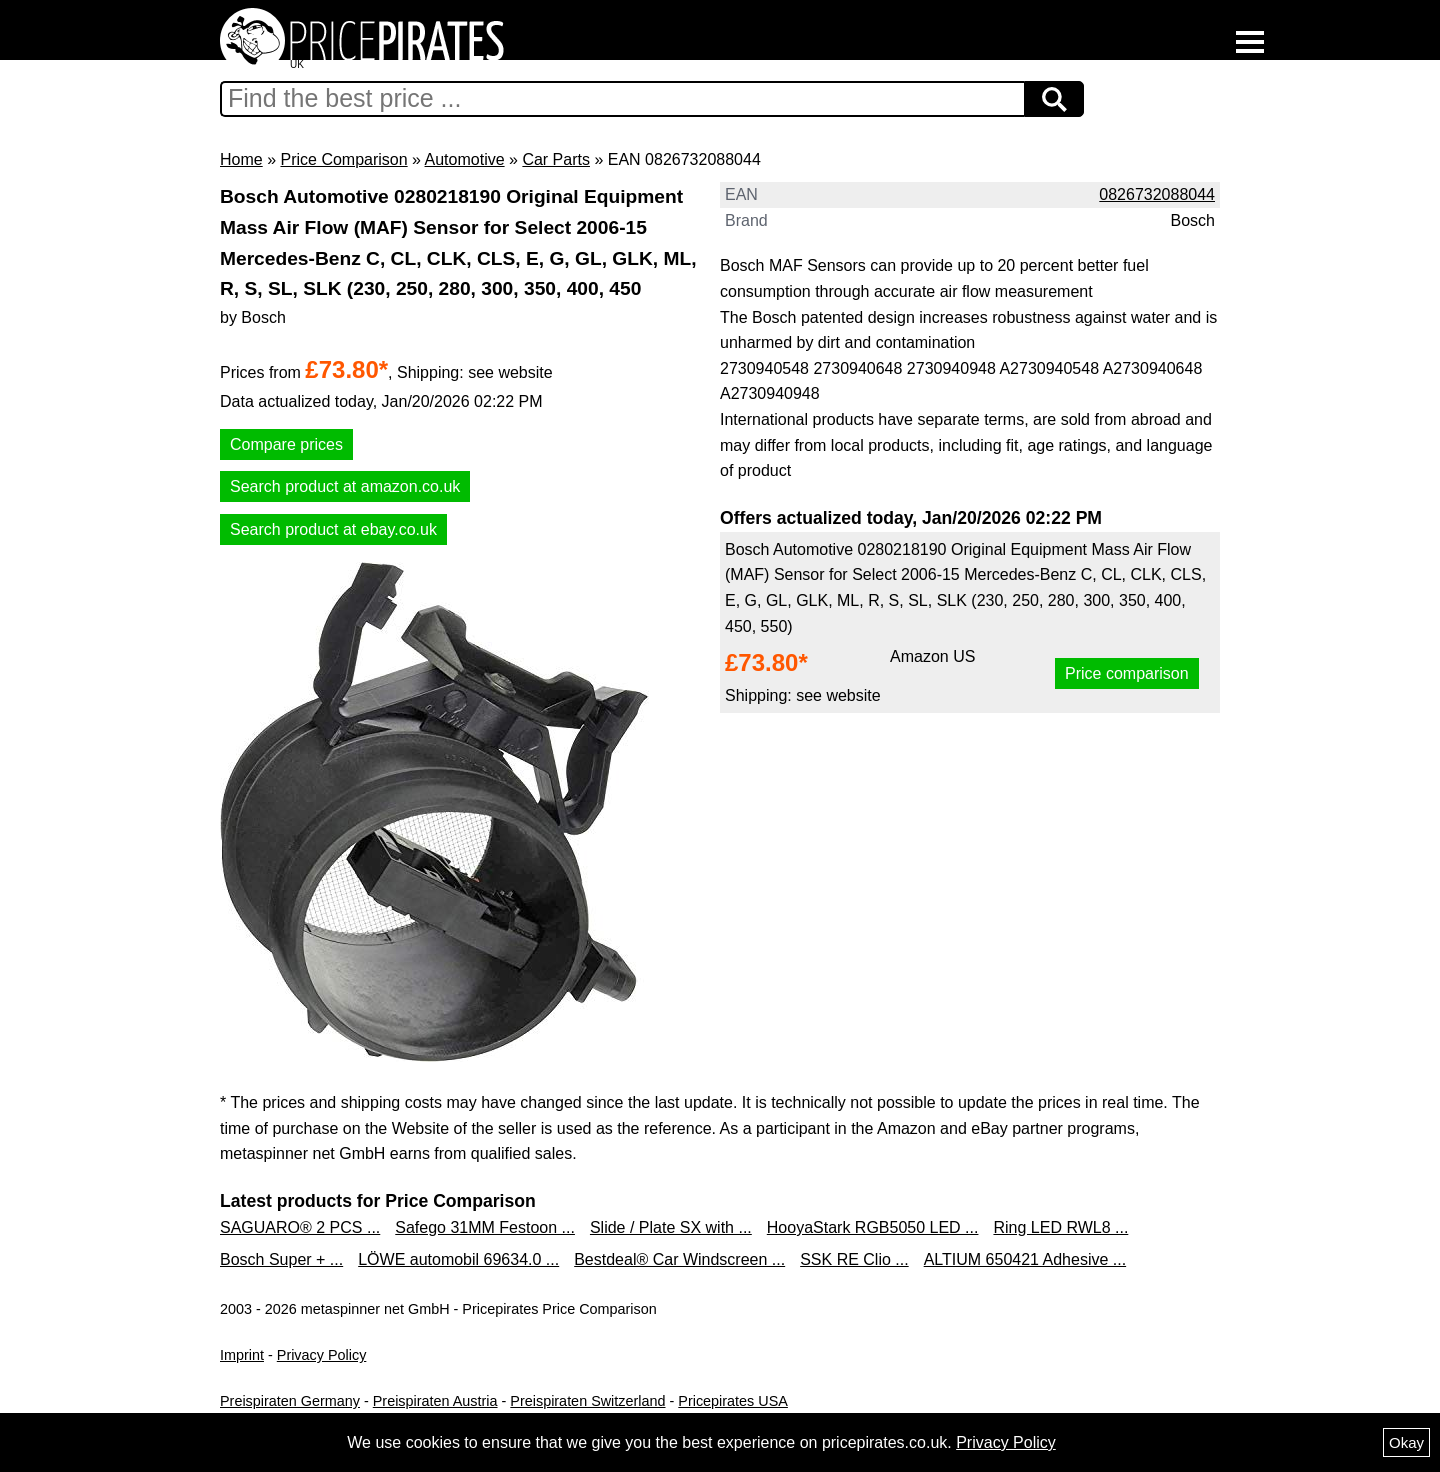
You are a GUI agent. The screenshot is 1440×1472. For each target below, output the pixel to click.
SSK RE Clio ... (854, 1259)
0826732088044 (1157, 194)
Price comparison (1127, 673)
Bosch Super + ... (281, 1259)
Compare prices (286, 444)
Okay (1406, 1442)
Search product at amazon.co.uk (345, 486)
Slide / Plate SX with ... (671, 1227)
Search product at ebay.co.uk (333, 529)
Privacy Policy (322, 1355)
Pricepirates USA (733, 1401)
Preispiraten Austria (435, 1401)
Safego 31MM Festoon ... (485, 1227)
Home (241, 159)
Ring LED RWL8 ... (1060, 1227)
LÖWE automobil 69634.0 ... (458, 1259)
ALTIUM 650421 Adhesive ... (1025, 1259)
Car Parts (556, 159)
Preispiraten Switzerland (587, 1401)
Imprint (242, 1355)
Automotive (465, 159)
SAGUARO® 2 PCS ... (300, 1227)
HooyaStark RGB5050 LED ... (873, 1227)
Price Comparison (343, 159)
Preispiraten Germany (290, 1401)
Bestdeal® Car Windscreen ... (679, 1259)
